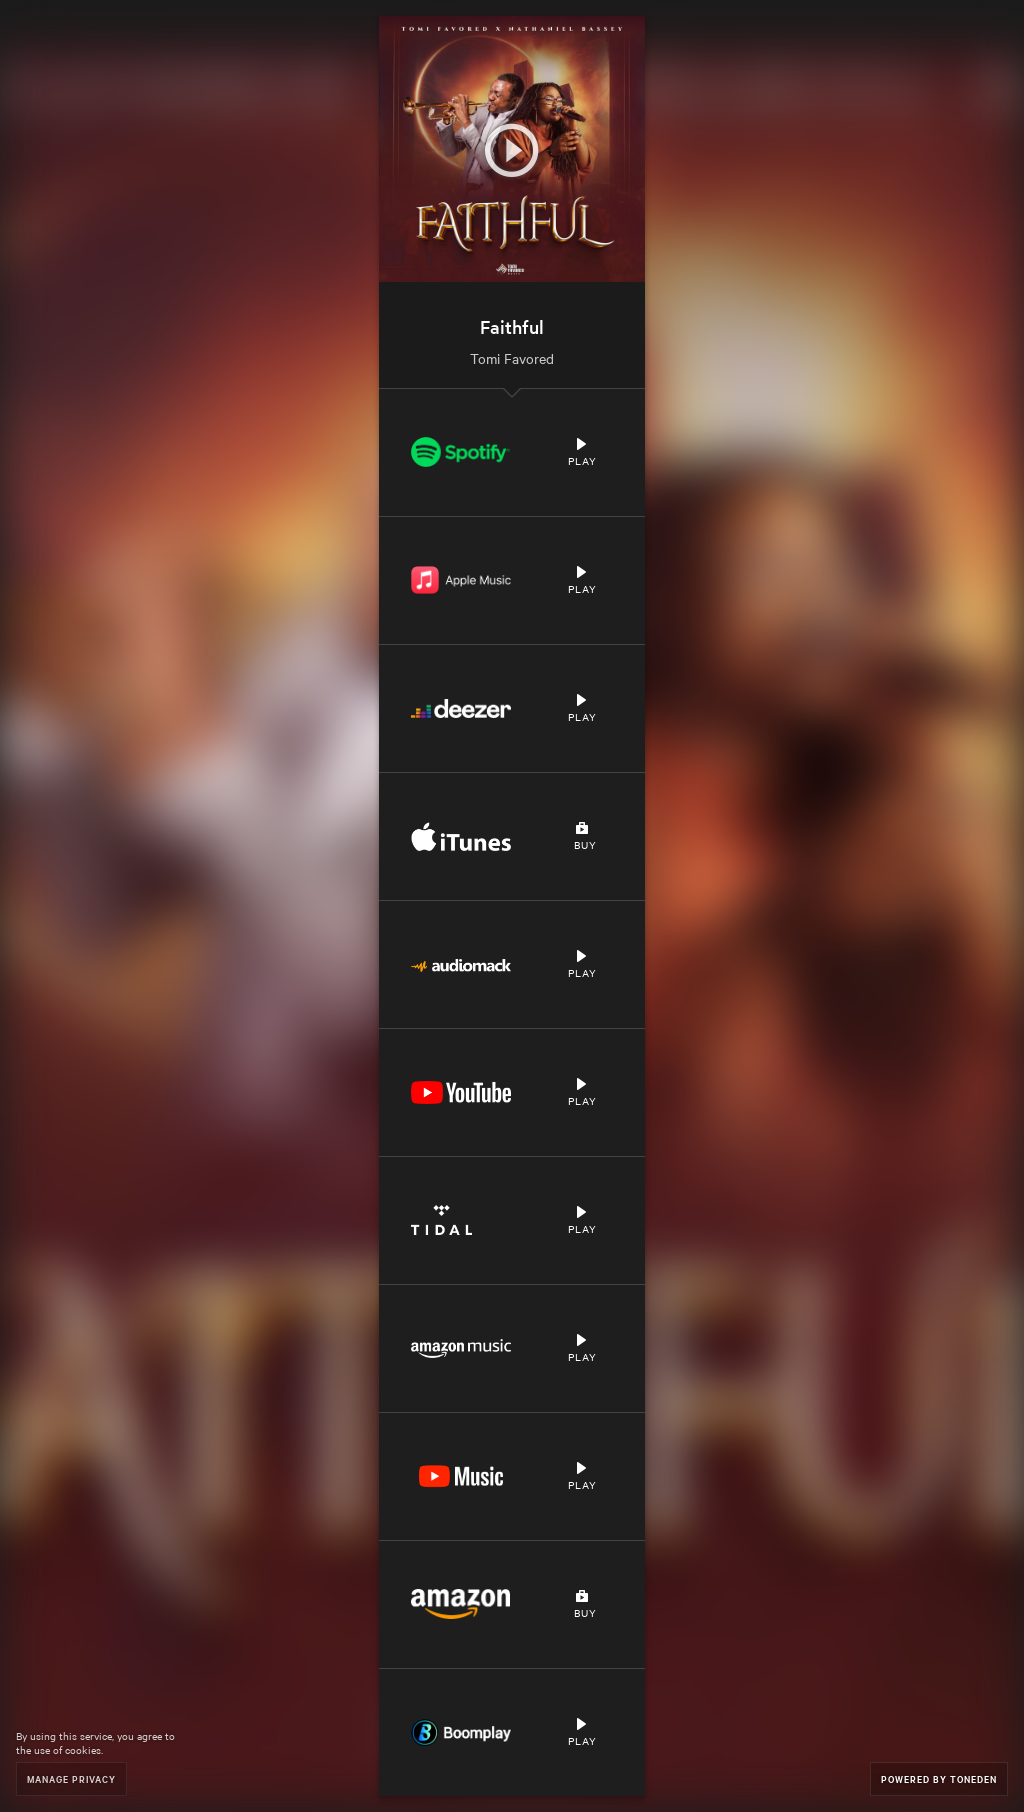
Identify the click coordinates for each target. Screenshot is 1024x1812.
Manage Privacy (71, 1778)
